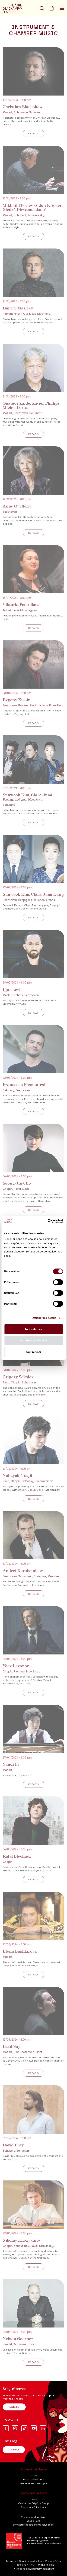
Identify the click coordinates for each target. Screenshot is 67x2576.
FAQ (32, 2565)
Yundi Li (11, 1764)
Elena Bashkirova (20, 1951)
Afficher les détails (44, 1317)
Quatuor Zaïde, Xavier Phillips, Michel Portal (31, 405)
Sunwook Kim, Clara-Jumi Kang (33, 894)
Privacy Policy (53, 2561)
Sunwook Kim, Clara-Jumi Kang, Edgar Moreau (27, 797)
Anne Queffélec (17, 506)
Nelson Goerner (18, 2338)
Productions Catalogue (33, 2483)
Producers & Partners (33, 2507)
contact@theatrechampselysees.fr (33, 2525)
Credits (21, 2565)
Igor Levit (12, 989)
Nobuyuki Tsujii (17, 1475)
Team (33, 2499)
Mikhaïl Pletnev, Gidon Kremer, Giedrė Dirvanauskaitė (32, 207)
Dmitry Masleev (18, 308)
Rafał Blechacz (17, 1856)
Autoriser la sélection (33, 1340)
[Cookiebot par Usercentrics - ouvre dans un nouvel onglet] (48, 1221)
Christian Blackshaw (23, 106)
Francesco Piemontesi (24, 1084)
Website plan (46, 2565)
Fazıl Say (11, 2046)
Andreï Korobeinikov (23, 1570)
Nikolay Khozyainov (22, 2240)
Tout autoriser (33, 1329)
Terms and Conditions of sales (24, 2561)
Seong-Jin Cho (17, 1183)
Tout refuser (33, 1351)
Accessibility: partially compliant (35, 2569)
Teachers (33, 2475)
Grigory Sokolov (18, 1377)
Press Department (33, 2479)
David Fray (13, 2145)
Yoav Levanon (16, 1666)
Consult (14, 2450)
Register (14, 2407)
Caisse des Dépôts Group (33, 2503)
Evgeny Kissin (17, 699)
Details (33, 133)
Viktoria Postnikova (22, 604)
